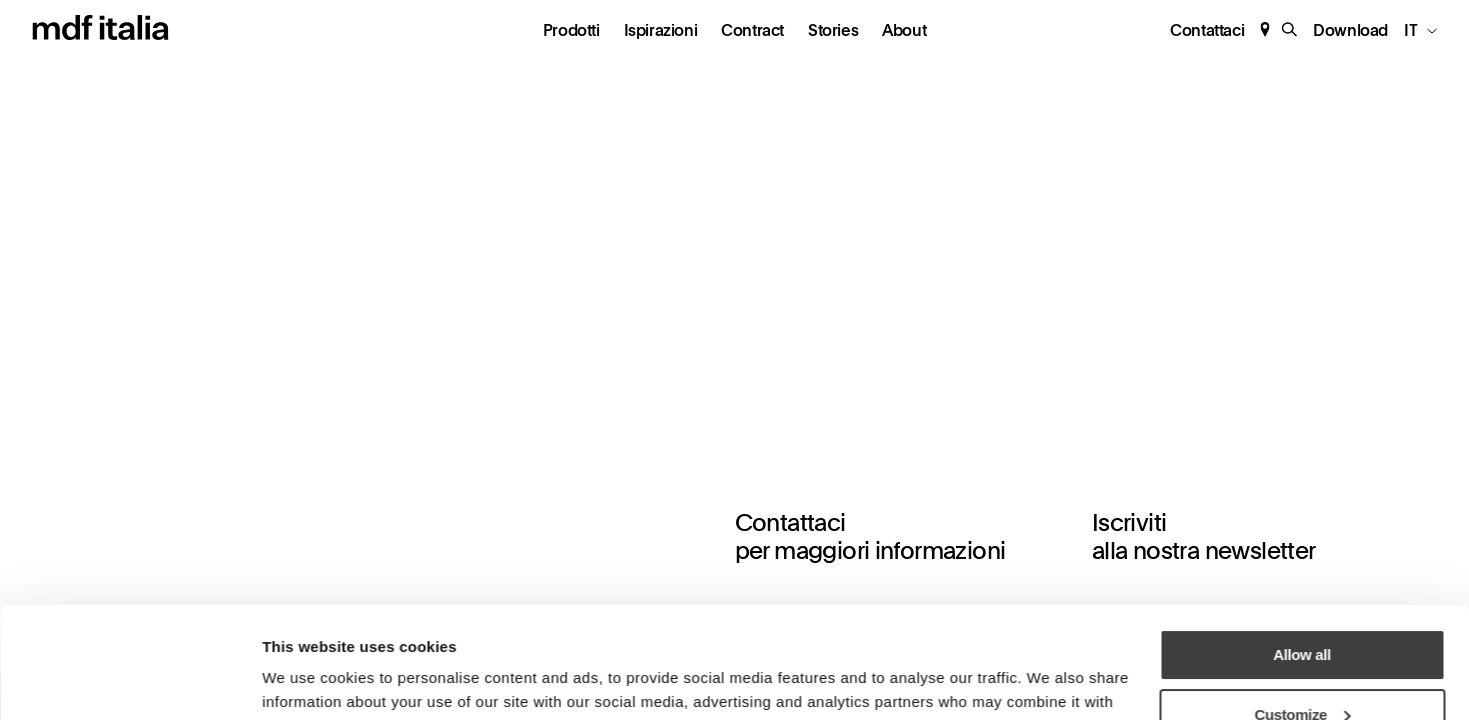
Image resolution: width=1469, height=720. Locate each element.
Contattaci (1207, 30)
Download (1350, 31)
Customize (1303, 610)
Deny (1301, 669)
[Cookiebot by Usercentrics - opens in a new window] (129, 681)
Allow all (1301, 550)
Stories (833, 31)
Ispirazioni (661, 31)
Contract (752, 31)
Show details (305, 676)
